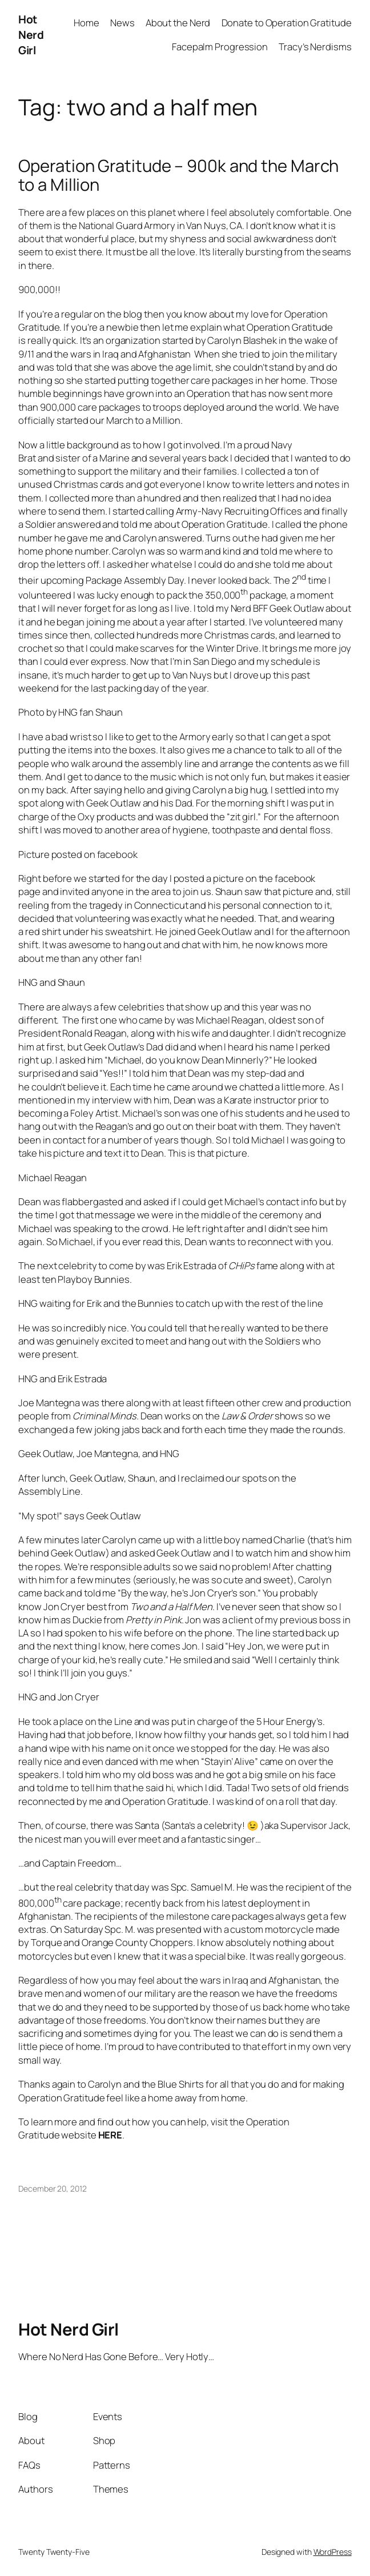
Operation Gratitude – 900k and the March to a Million (178, 175)
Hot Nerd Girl (30, 34)
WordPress (332, 2551)
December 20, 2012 (52, 2188)
